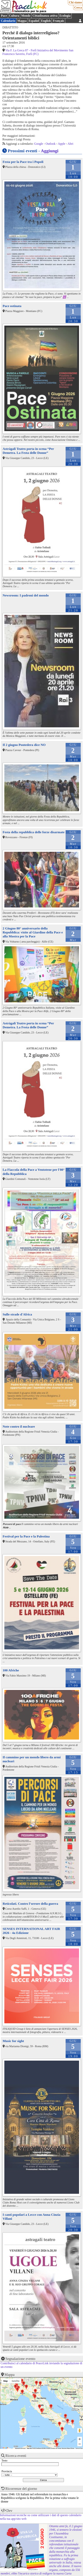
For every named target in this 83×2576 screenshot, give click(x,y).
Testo (4, 2460)
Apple (61, 143)
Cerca (78, 7)
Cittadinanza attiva (45, 15)
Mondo (25, 15)
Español (34, 20)
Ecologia (65, 15)
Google (38, 143)
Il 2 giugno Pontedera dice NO (24, 745)
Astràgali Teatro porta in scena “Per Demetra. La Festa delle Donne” (28, 451)
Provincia (7, 2471)
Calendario (8, 20)
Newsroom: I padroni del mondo (26, 595)
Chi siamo (75, 2)
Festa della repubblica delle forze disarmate (34, 832)
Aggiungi (49, 150)
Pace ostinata (12, 306)
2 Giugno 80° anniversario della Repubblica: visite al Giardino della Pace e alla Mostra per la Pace (33, 932)
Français (58, 20)
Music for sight (13, 2041)
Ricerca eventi (15, 2456)
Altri (70, 143)
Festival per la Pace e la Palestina (26, 1536)
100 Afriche (11, 1670)
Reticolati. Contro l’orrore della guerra (30, 1903)
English (46, 20)
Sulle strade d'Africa (17, 1314)
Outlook (50, 143)
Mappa (22, 20)
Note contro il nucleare (19, 1426)
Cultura (14, 15)
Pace (4, 15)
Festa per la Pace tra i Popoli (23, 162)
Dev (9, 2511)
